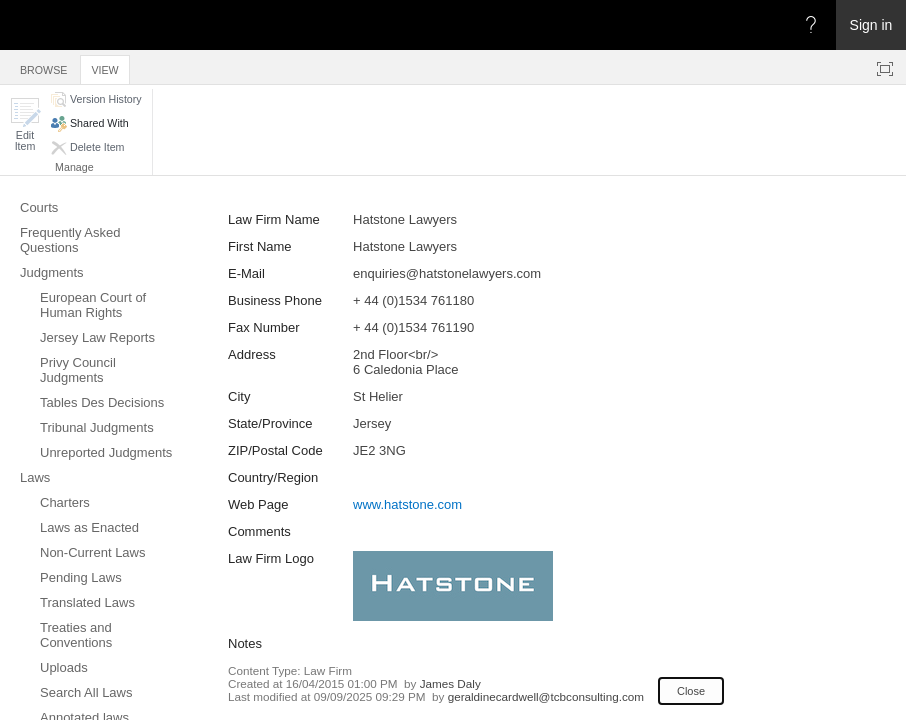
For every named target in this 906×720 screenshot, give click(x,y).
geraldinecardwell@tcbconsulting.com (546, 696)
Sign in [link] (871, 25)
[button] (25, 124)
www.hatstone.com (407, 504)
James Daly (450, 683)
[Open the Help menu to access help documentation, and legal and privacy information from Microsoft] (811, 25)
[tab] (43, 66)
